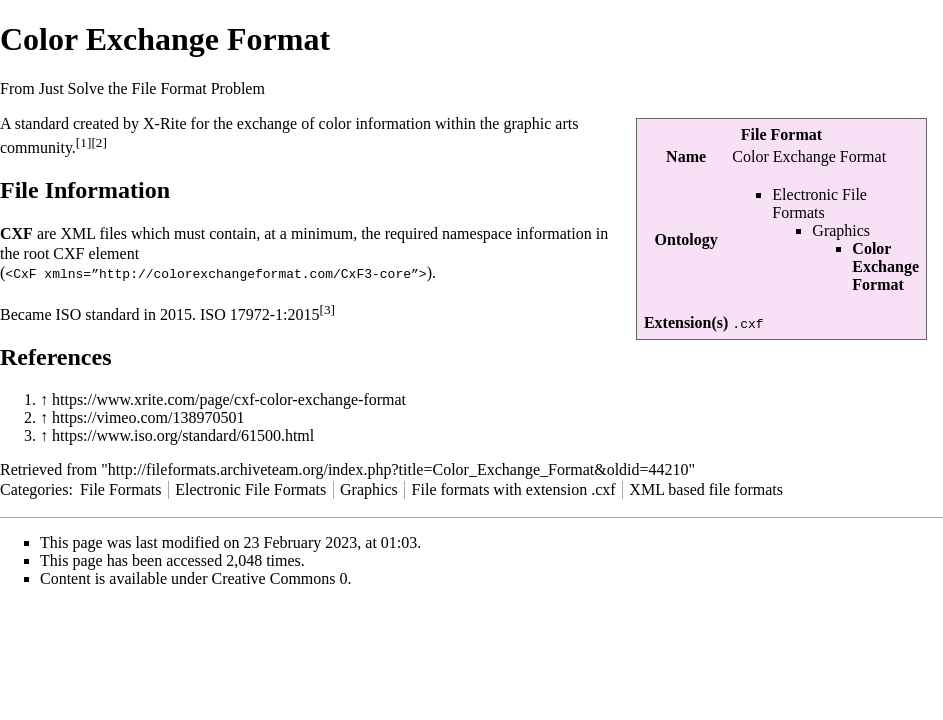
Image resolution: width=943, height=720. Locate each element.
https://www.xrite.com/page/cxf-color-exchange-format (229, 398)
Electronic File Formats (819, 203)
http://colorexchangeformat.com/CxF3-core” (259, 273)
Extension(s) (686, 322)
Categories (34, 488)
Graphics (841, 230)
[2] (99, 142)
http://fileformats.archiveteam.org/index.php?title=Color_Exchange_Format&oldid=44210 (398, 468)
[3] (328, 308)
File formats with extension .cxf (514, 488)
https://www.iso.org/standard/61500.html (183, 434)
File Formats (120, 488)
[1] (84, 142)
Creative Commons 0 (280, 577)
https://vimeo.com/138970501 (148, 416)
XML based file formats (706, 488)
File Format (781, 134)
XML (77, 233)
